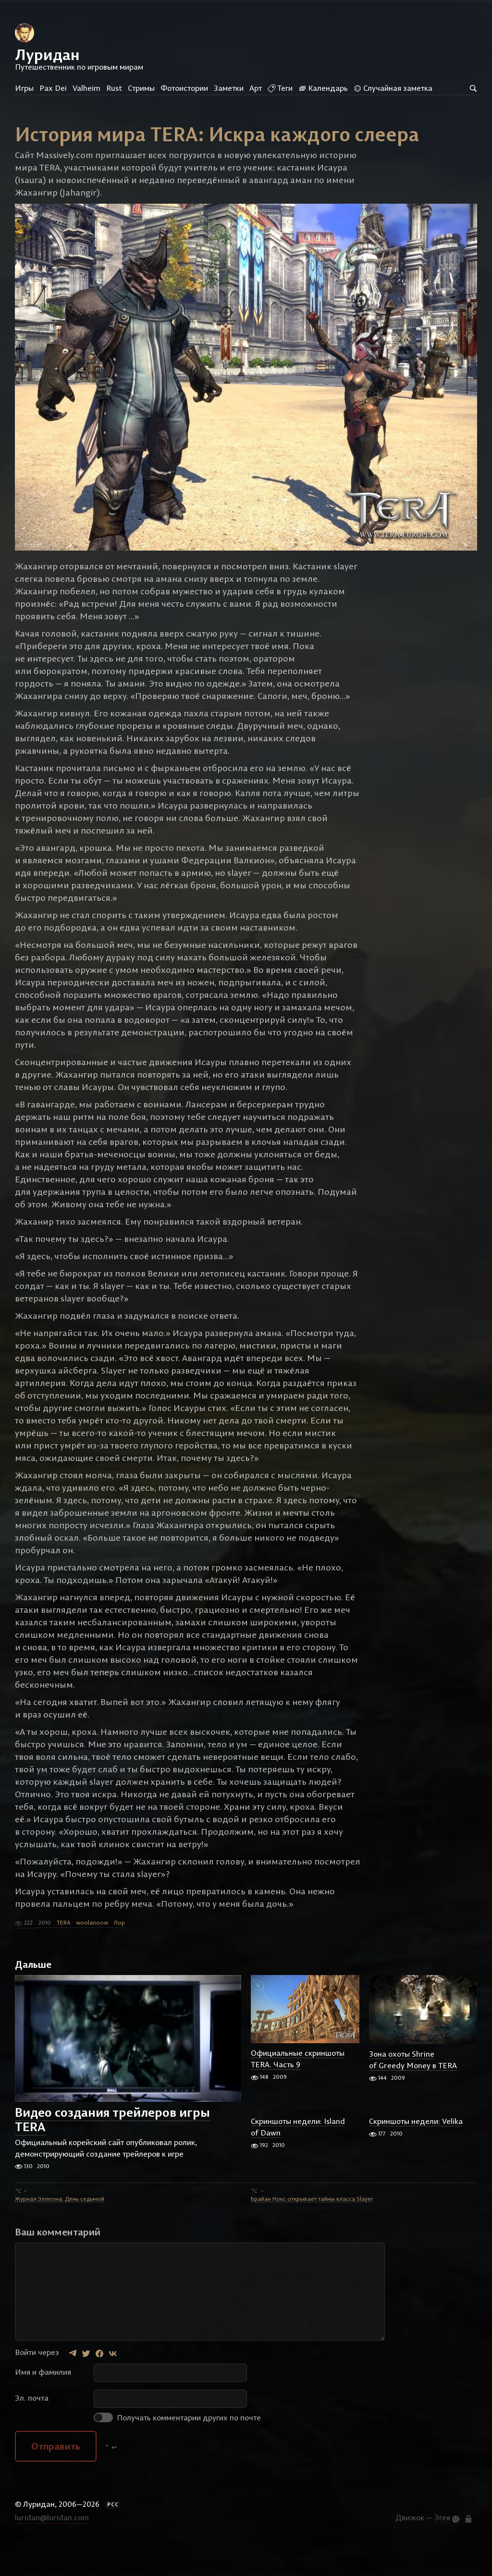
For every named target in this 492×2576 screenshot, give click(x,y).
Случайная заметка (393, 88)
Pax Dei (53, 88)
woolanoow (92, 1954)
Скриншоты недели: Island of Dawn (298, 2158)
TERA (63, 1954)
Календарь (323, 88)
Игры (24, 88)
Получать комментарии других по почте (177, 2449)
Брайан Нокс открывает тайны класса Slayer (312, 2229)
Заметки (229, 88)
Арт (255, 88)
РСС (113, 2536)
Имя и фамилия (43, 2403)
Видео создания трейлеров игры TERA (112, 2151)
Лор (119, 1954)
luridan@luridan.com (52, 2548)
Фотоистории (184, 88)
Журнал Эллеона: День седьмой (59, 2229)
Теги (280, 88)
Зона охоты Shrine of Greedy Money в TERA (413, 2091)
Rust (114, 88)
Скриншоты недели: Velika (416, 2153)
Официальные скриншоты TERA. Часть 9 (297, 2090)
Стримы (141, 88)
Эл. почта (32, 2429)
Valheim (86, 88)
